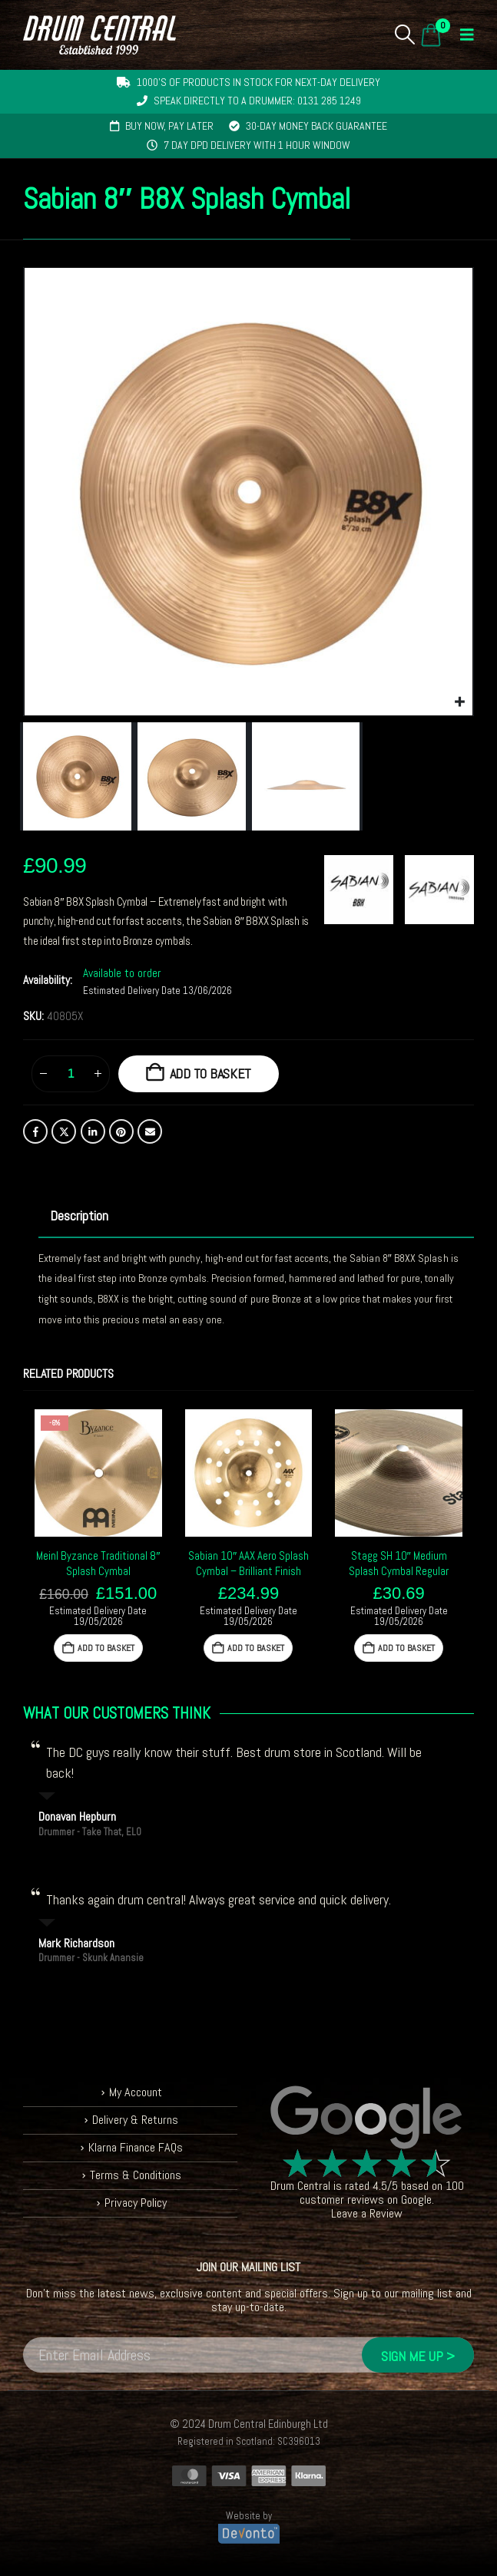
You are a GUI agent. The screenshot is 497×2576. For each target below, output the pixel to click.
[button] (405, 35)
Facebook (35, 1131)
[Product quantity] (71, 1073)
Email (150, 1131)
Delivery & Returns (135, 2120)
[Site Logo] (99, 34)
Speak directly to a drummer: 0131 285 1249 (257, 100)
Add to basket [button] (106, 1648)
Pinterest (121, 1131)
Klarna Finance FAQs (135, 2147)
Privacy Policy (135, 2203)
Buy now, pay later (169, 126)
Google (416, 2199)
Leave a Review (367, 2213)
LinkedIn (93, 1131)
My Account (135, 2092)
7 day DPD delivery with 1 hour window (257, 145)
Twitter (63, 1131)
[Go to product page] (98, 1473)
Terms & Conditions (135, 2175)
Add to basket (211, 1073)
